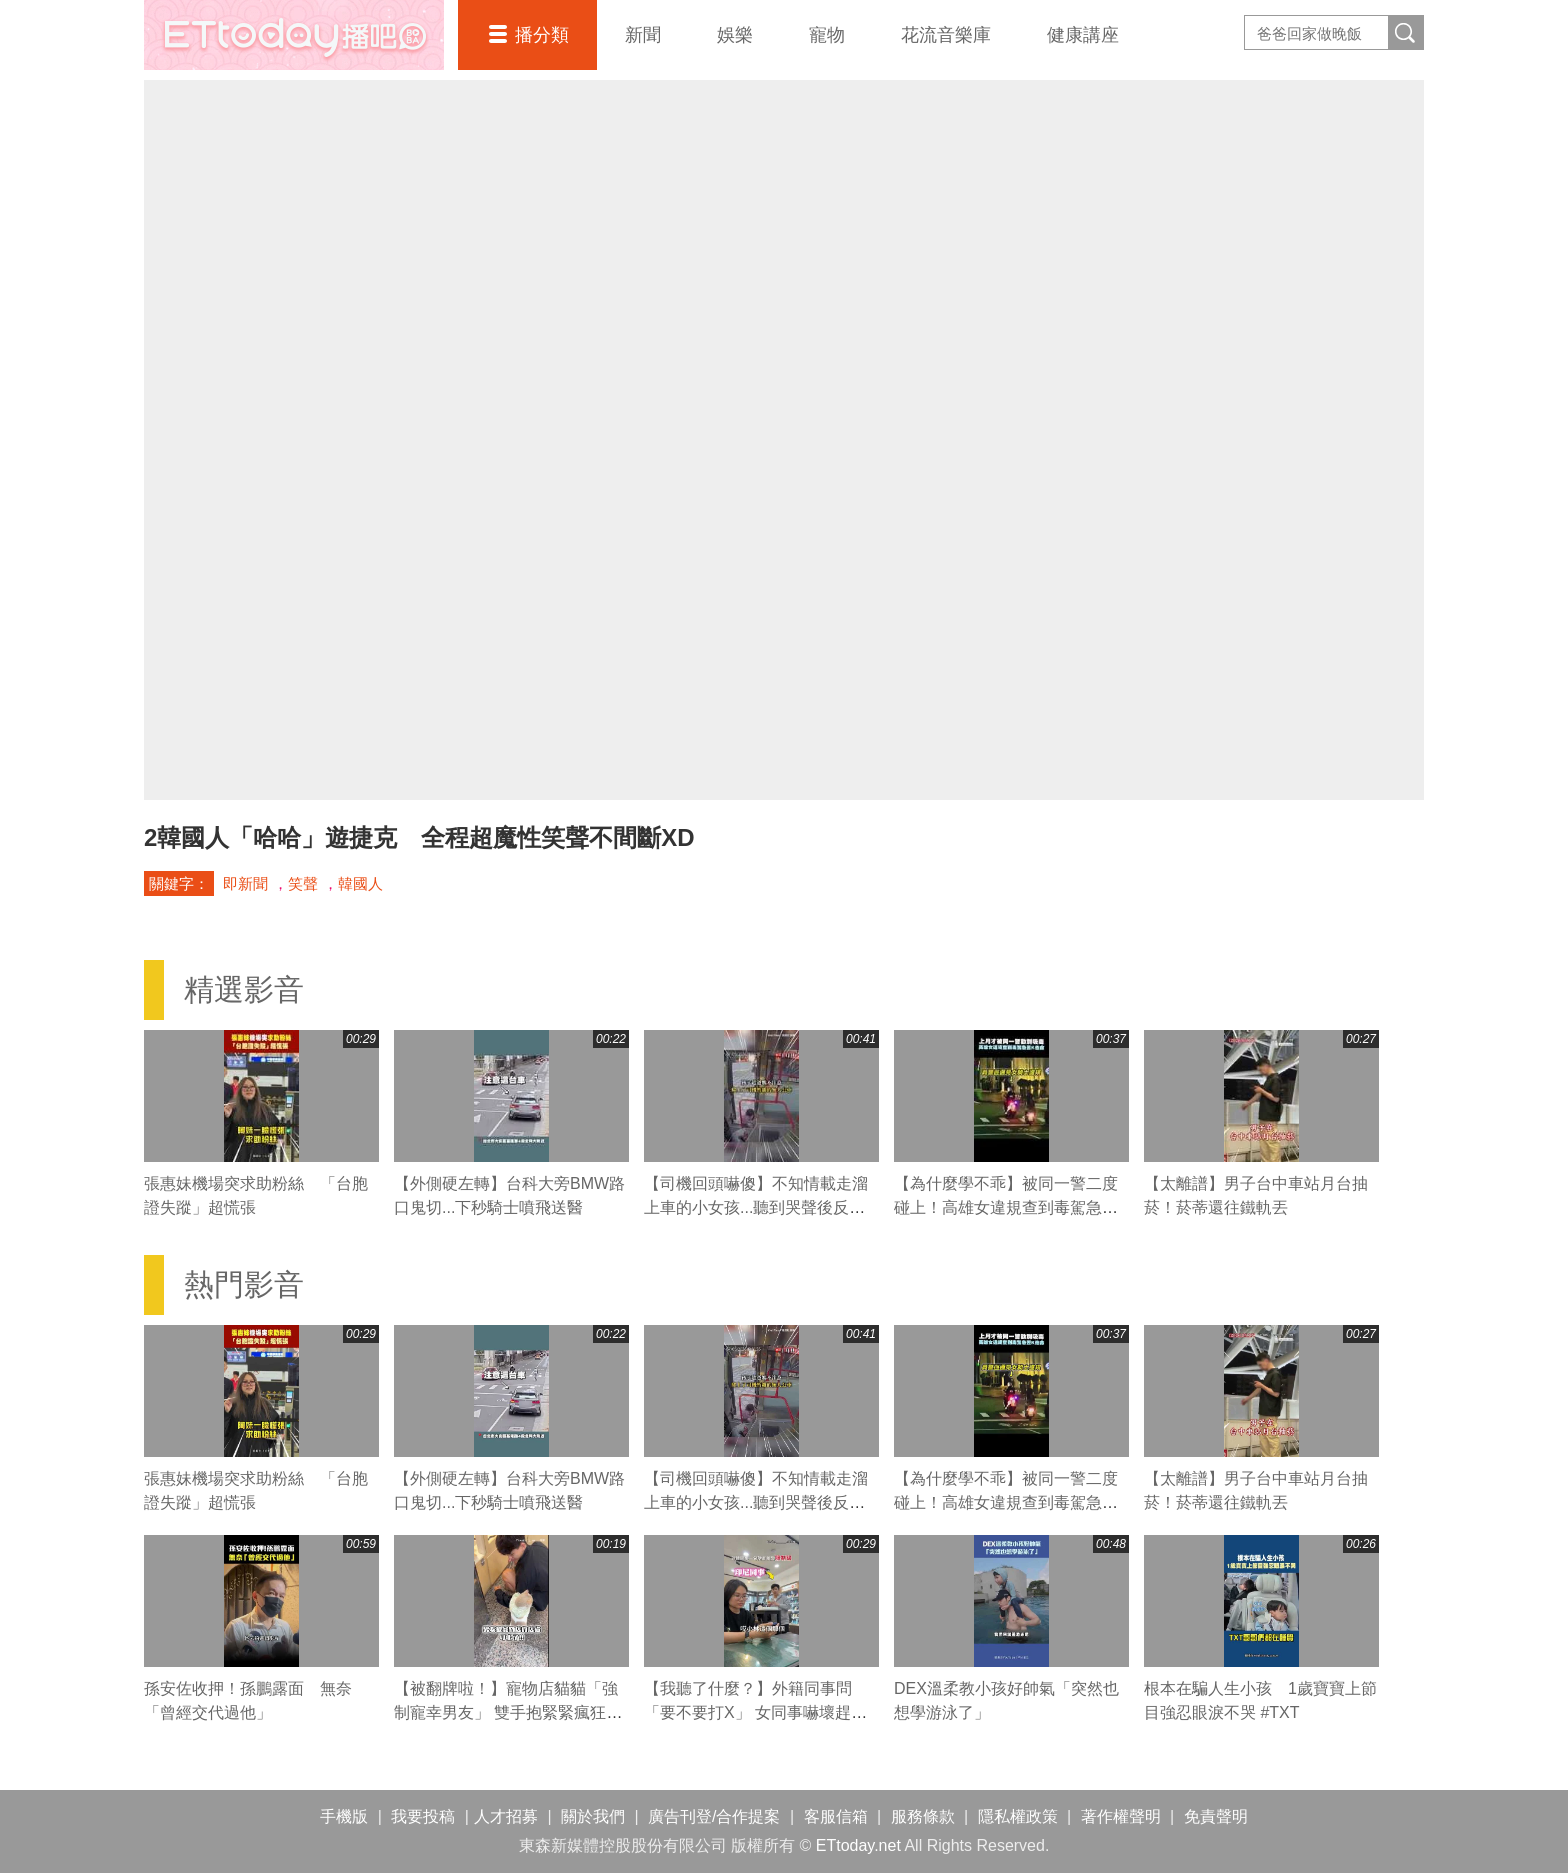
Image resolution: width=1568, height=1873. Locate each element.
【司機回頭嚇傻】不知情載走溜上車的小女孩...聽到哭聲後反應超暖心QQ (756, 1207)
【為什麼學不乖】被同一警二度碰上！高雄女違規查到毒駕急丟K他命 (1011, 1207)
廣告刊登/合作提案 (714, 1816)
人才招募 (506, 1816)
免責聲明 (1216, 1816)
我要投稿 (423, 1816)
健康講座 (1083, 35)
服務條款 (923, 1816)
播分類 (542, 35)
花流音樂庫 (946, 35)
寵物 (827, 35)
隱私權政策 (1018, 1816)
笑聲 (303, 883)
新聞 (643, 35)
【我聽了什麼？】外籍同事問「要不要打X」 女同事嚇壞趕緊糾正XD (755, 1712)
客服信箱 (836, 1816)
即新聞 (245, 883)
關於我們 (593, 1816)
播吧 (294, 35)
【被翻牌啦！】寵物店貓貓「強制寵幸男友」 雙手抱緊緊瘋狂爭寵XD (508, 1712)
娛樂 (735, 35)
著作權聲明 (1121, 1816)
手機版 (344, 1816)
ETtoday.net (858, 1845)
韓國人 (360, 883)
